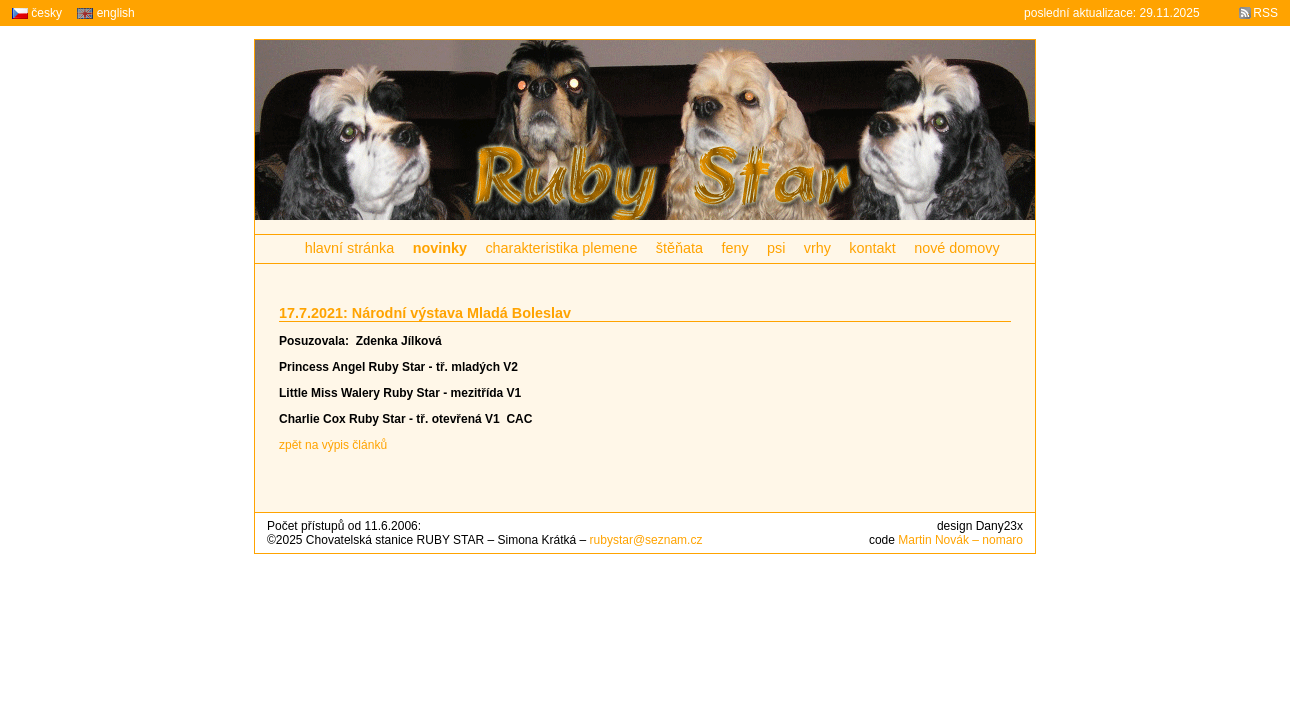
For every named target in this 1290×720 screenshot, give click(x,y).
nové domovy (957, 248)
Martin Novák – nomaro (960, 540)
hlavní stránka (350, 248)
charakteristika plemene (561, 248)
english (105, 13)
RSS (1265, 13)
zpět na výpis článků (333, 445)
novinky (440, 248)
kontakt (872, 248)
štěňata (679, 248)
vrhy (817, 248)
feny (734, 248)
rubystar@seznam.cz (646, 540)
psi (776, 248)
